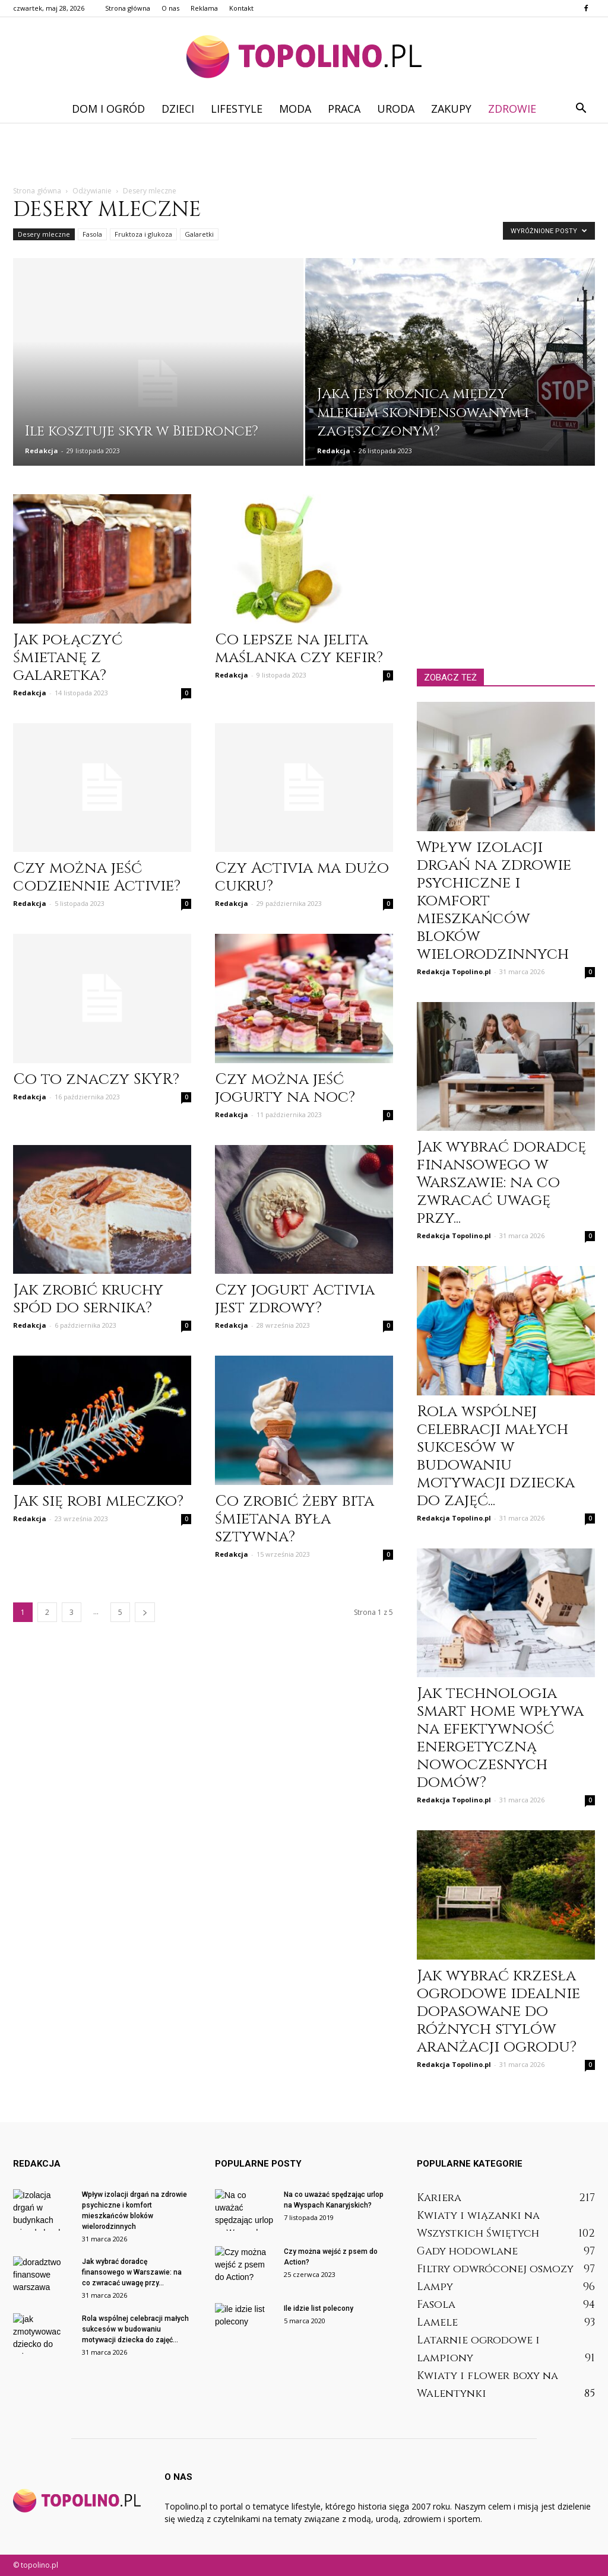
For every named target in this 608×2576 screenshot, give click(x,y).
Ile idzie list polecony (318, 2308)
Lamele (437, 2322)
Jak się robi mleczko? (98, 1501)
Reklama (204, 8)
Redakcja (41, 450)
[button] (580, 108)
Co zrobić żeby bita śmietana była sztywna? (294, 1519)
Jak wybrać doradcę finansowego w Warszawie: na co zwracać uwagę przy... (501, 1183)
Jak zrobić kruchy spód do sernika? (88, 1299)
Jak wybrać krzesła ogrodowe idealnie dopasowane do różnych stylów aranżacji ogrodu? (498, 2011)
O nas (170, 8)
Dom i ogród (108, 108)
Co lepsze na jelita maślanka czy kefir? (299, 648)
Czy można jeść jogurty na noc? (285, 1088)
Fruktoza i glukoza (143, 234)
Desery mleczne (44, 234)
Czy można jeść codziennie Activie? (96, 877)
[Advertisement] (304, 155)
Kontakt (241, 8)
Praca (344, 108)
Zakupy (451, 108)
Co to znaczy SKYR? (96, 1079)
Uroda (395, 108)
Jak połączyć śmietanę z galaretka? (67, 657)
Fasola (92, 234)
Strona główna (127, 8)
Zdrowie (512, 108)
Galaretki (199, 234)
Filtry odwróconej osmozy (495, 2269)
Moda (295, 108)
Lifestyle (236, 108)
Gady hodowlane (467, 2251)
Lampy (435, 2286)
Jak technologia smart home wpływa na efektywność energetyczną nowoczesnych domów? (500, 1738)
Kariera (439, 2197)
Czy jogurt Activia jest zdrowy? (295, 1299)
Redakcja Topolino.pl (454, 971)
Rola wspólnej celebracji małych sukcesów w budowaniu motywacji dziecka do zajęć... (496, 1456)
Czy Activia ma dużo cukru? (302, 877)
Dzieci (178, 108)
